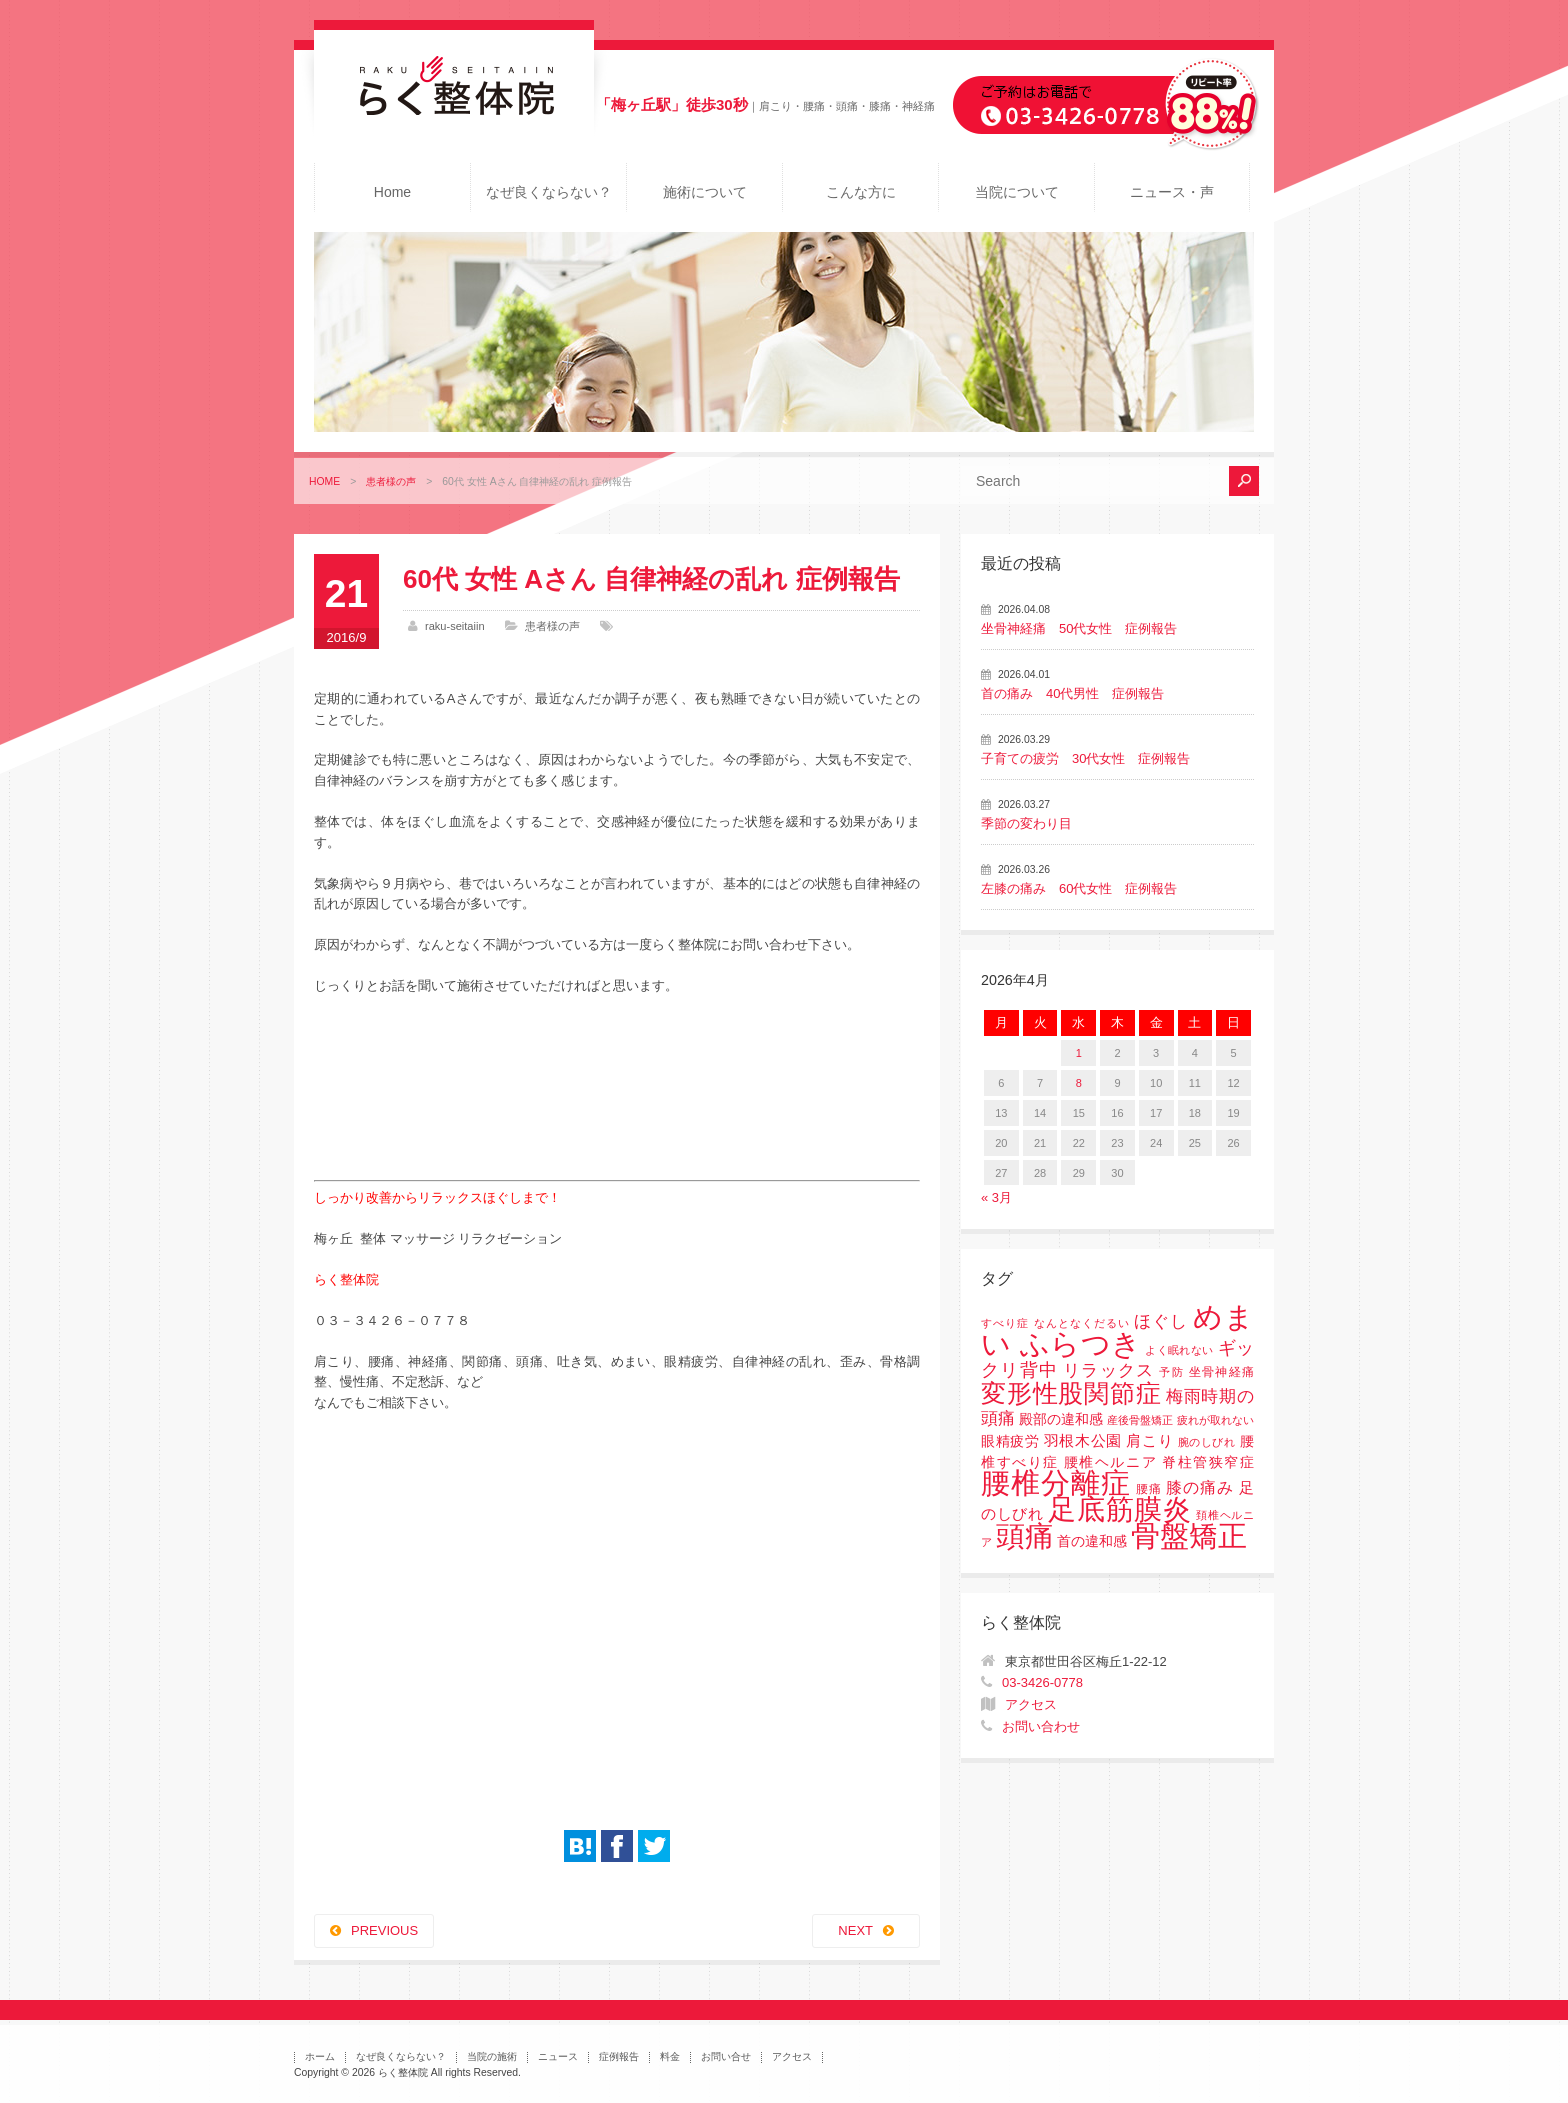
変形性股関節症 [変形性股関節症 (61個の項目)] (1071, 1393)
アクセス (1031, 1704)
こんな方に (861, 192)
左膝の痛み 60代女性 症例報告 (1079, 888)
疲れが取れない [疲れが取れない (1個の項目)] (1215, 1420)
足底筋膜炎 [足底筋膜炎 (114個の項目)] (1120, 1509)
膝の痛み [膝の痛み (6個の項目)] (1200, 1487)
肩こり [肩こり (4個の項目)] (1149, 1441)
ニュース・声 (1172, 192)
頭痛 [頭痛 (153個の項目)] (1025, 1536)
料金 (670, 2056)
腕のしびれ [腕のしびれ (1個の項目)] (1207, 1442)
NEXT (855, 1930)
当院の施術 (492, 2056)
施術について (705, 192)
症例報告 (619, 2056)
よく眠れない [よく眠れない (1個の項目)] (1179, 1350)
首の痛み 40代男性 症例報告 (1072, 693)
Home (392, 192)
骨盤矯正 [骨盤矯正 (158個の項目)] (1189, 1535)
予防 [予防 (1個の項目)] (1171, 1372)
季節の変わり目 (1026, 823)
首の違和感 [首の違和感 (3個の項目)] (1092, 1541)
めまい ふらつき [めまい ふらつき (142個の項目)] (1117, 1330)
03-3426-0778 (1042, 1682)
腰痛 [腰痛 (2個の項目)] (1149, 1489)
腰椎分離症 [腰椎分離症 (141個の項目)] (1056, 1483)
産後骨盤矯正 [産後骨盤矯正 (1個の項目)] (1140, 1420)
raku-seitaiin (455, 626)
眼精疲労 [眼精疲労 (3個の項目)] (1010, 1441)
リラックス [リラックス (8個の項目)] (1108, 1370)
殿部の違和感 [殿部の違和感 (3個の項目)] (1061, 1419)
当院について (1017, 192)
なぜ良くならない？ (549, 192)
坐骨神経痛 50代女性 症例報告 (1079, 628)
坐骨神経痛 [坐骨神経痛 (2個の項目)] (1221, 1372)
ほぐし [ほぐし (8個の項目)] (1161, 1321)
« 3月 (996, 1197)
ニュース (558, 2056)
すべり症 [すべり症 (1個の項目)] (1005, 1323)
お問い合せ (726, 2056)
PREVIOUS (384, 1930)
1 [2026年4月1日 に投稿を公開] (1079, 1053)
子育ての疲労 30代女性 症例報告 (1085, 758)
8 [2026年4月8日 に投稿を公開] (1079, 1083)
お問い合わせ (1041, 1726)
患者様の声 (391, 481)
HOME (324, 481)
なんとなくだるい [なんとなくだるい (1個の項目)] (1082, 1323)
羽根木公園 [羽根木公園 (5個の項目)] (1083, 1440)
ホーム (320, 2056)
